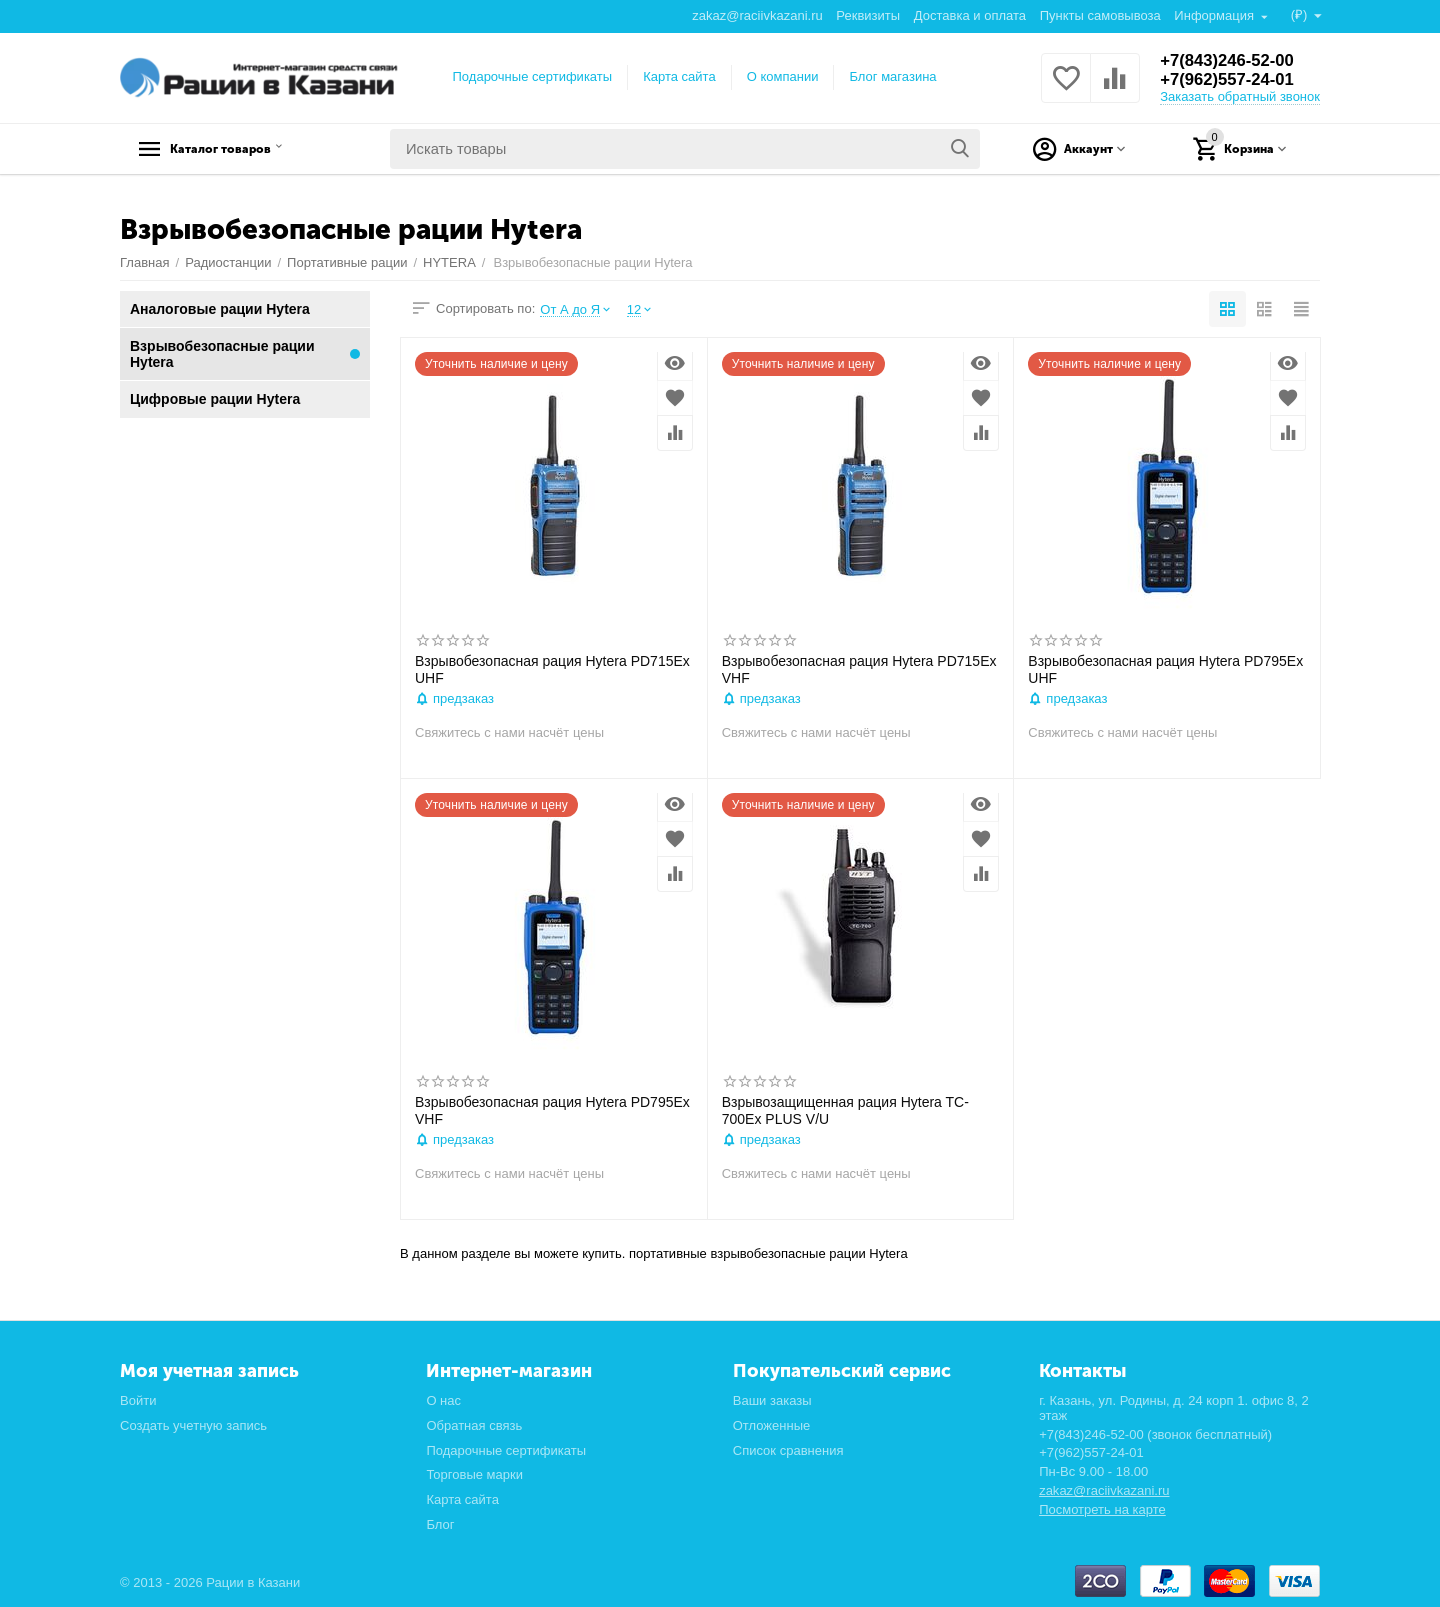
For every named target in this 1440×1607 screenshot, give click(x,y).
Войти (138, 1400)
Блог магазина (892, 76)
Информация (1214, 15)
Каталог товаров (245, 149)
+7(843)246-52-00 (1232, 60)
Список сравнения (788, 1450)
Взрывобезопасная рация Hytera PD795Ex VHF (552, 1110)
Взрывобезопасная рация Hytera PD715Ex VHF (859, 669)
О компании (783, 76)
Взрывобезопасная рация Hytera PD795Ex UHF (1165, 669)
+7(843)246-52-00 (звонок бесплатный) (1155, 1434)
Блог (440, 1524)
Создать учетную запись (193, 1425)
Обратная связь (474, 1425)
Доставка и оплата (969, 15)
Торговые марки (474, 1474)
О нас (443, 1400)
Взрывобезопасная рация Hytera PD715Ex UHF (552, 669)
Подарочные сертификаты (533, 76)
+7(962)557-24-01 (1232, 80)
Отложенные (772, 1425)
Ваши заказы (772, 1400)
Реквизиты (867, 15)
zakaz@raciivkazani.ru (756, 15)
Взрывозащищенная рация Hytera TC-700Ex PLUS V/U (845, 1110)
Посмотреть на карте (1102, 1509)
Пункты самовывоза (1099, 15)
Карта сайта (679, 76)
